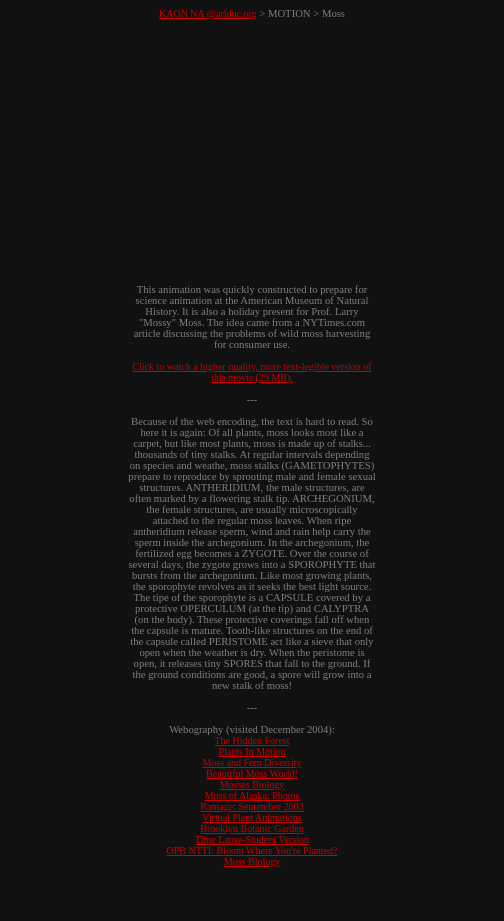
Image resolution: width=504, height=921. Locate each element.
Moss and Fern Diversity (251, 762)
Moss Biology (252, 861)
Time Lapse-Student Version (252, 839)
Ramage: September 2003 (251, 806)
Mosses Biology (252, 784)
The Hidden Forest (252, 740)
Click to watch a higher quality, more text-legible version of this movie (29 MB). (251, 372)
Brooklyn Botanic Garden (251, 828)
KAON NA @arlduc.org (208, 13)
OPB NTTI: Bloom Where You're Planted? (251, 850)
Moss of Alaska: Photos (252, 795)
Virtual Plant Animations (251, 817)
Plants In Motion (251, 751)
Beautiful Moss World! (252, 773)
